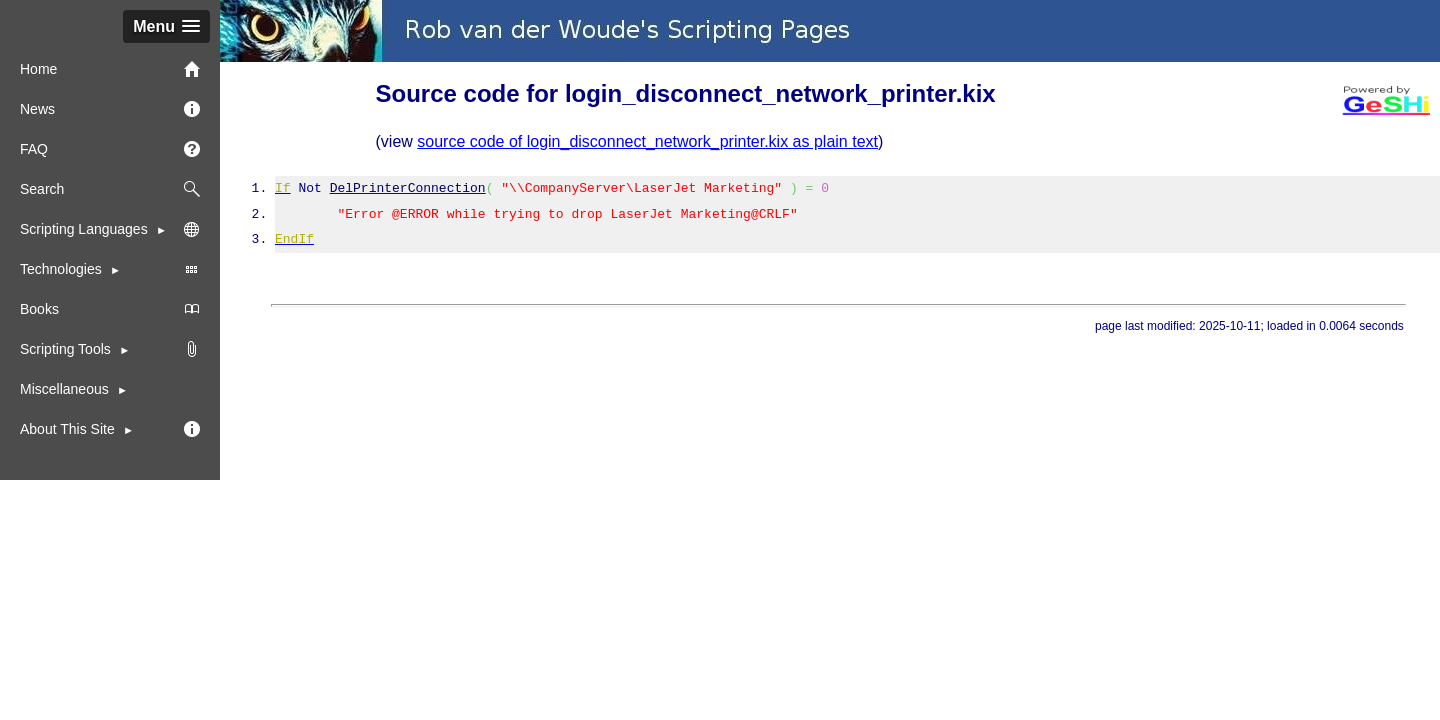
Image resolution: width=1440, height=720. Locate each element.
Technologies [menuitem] (110, 269)
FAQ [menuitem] (110, 149)
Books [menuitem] (110, 309)
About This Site (69, 429)
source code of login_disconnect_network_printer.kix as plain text (647, 141)
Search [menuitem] (110, 189)
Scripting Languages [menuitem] (110, 229)
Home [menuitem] (110, 69)
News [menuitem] (110, 109)
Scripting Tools (67, 349)
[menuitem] (110, 349)
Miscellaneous (64, 389)
